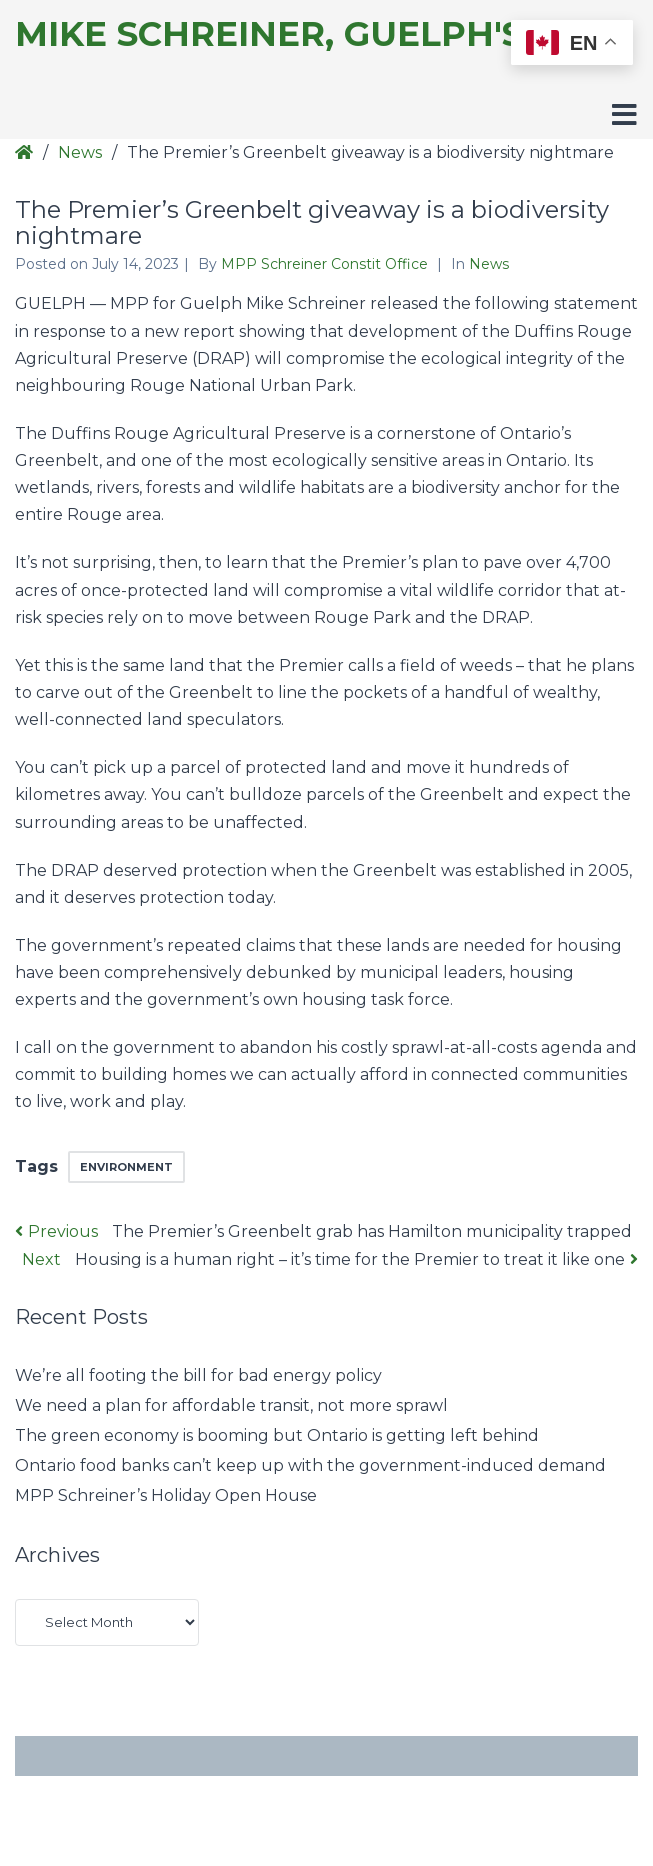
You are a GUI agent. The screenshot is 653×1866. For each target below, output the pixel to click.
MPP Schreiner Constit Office (326, 264)
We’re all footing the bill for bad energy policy (198, 1375)
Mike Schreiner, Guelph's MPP (315, 34)
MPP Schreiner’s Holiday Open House (166, 1495)
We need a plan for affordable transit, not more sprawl (231, 1405)
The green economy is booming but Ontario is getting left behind (277, 1435)
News (80, 152)
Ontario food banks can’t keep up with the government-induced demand (310, 1465)
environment (126, 1167)
